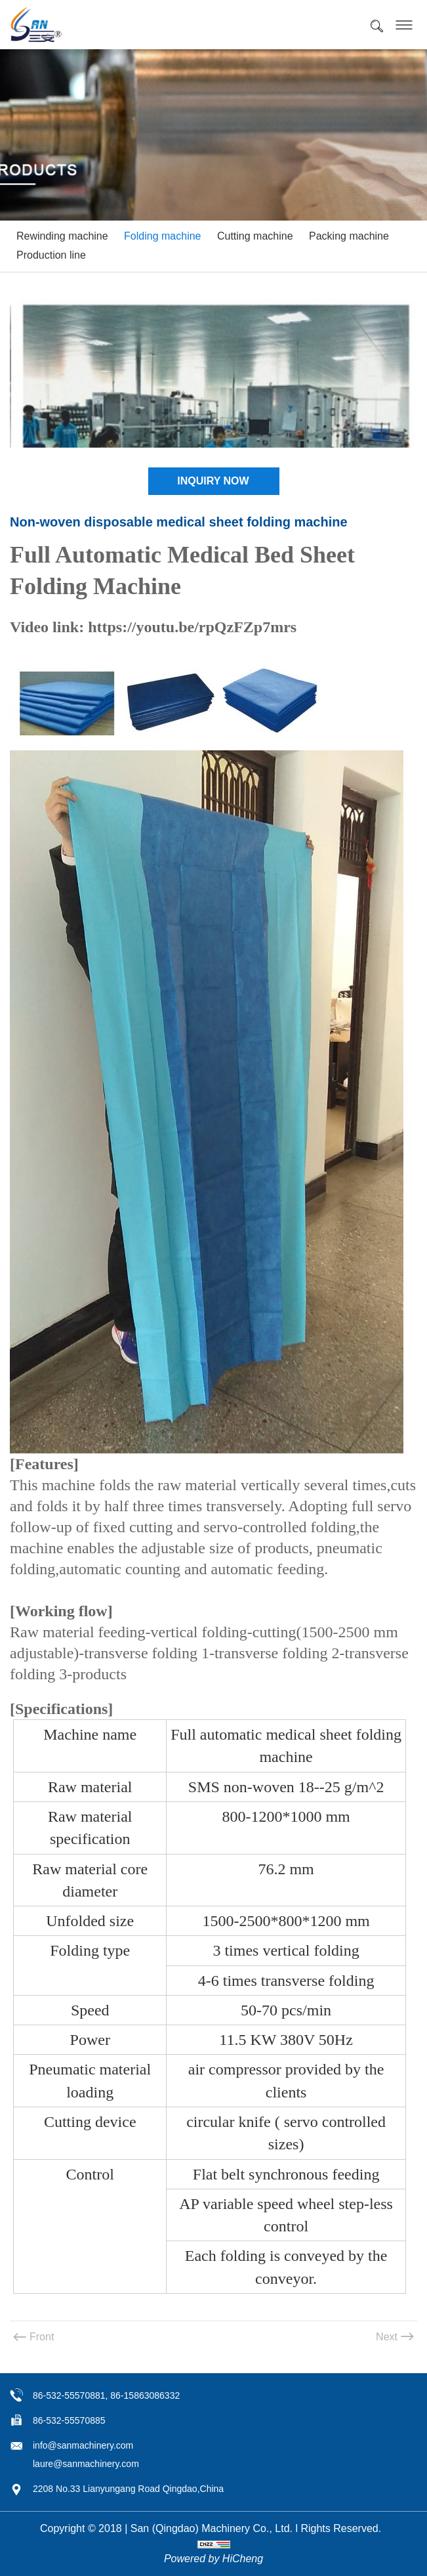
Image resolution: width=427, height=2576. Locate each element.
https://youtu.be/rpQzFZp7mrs (192, 626)
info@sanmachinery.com (83, 2445)
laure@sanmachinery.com (86, 2463)
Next (386, 2336)
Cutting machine (255, 236)
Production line (51, 255)
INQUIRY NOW (213, 480)
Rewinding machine (62, 236)
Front (42, 2336)
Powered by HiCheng (213, 2558)
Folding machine (162, 236)
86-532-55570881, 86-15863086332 (106, 2395)
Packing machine (349, 236)
